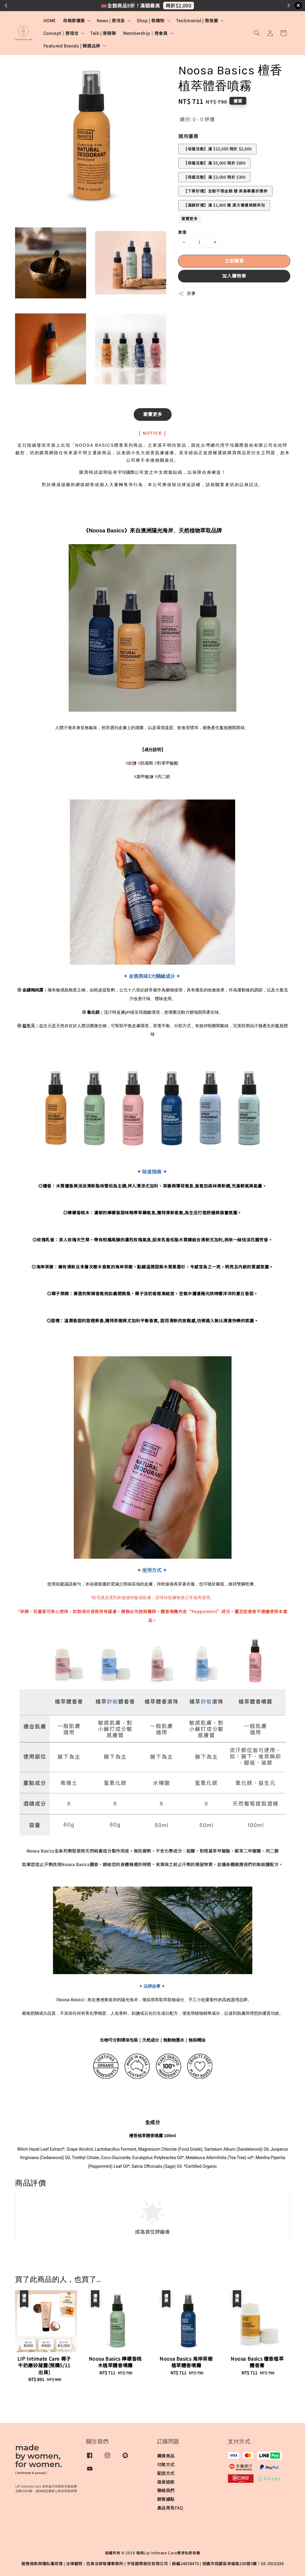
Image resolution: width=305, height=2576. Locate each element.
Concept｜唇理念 (61, 33)
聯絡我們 (166, 2490)
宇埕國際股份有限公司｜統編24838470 (163, 2563)
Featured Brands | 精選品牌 (71, 45)
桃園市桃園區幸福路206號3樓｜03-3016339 (243, 2563)
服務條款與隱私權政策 (42, 2563)
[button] (256, 33)
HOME (49, 20)
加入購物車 (234, 276)
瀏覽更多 (189, 218)
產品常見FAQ (170, 2508)
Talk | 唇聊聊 (103, 33)
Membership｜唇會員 (145, 33)
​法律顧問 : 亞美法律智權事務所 (94, 2563)
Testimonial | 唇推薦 (197, 20)
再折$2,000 (178, 5)
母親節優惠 (74, 20)
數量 (182, 232)
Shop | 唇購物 (150, 20)
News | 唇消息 (111, 20)
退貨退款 (166, 2482)
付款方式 (166, 2464)
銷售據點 (166, 2499)
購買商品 (166, 2456)
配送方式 (166, 2473)
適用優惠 (188, 136)
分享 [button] (186, 293)
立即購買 (234, 260)
